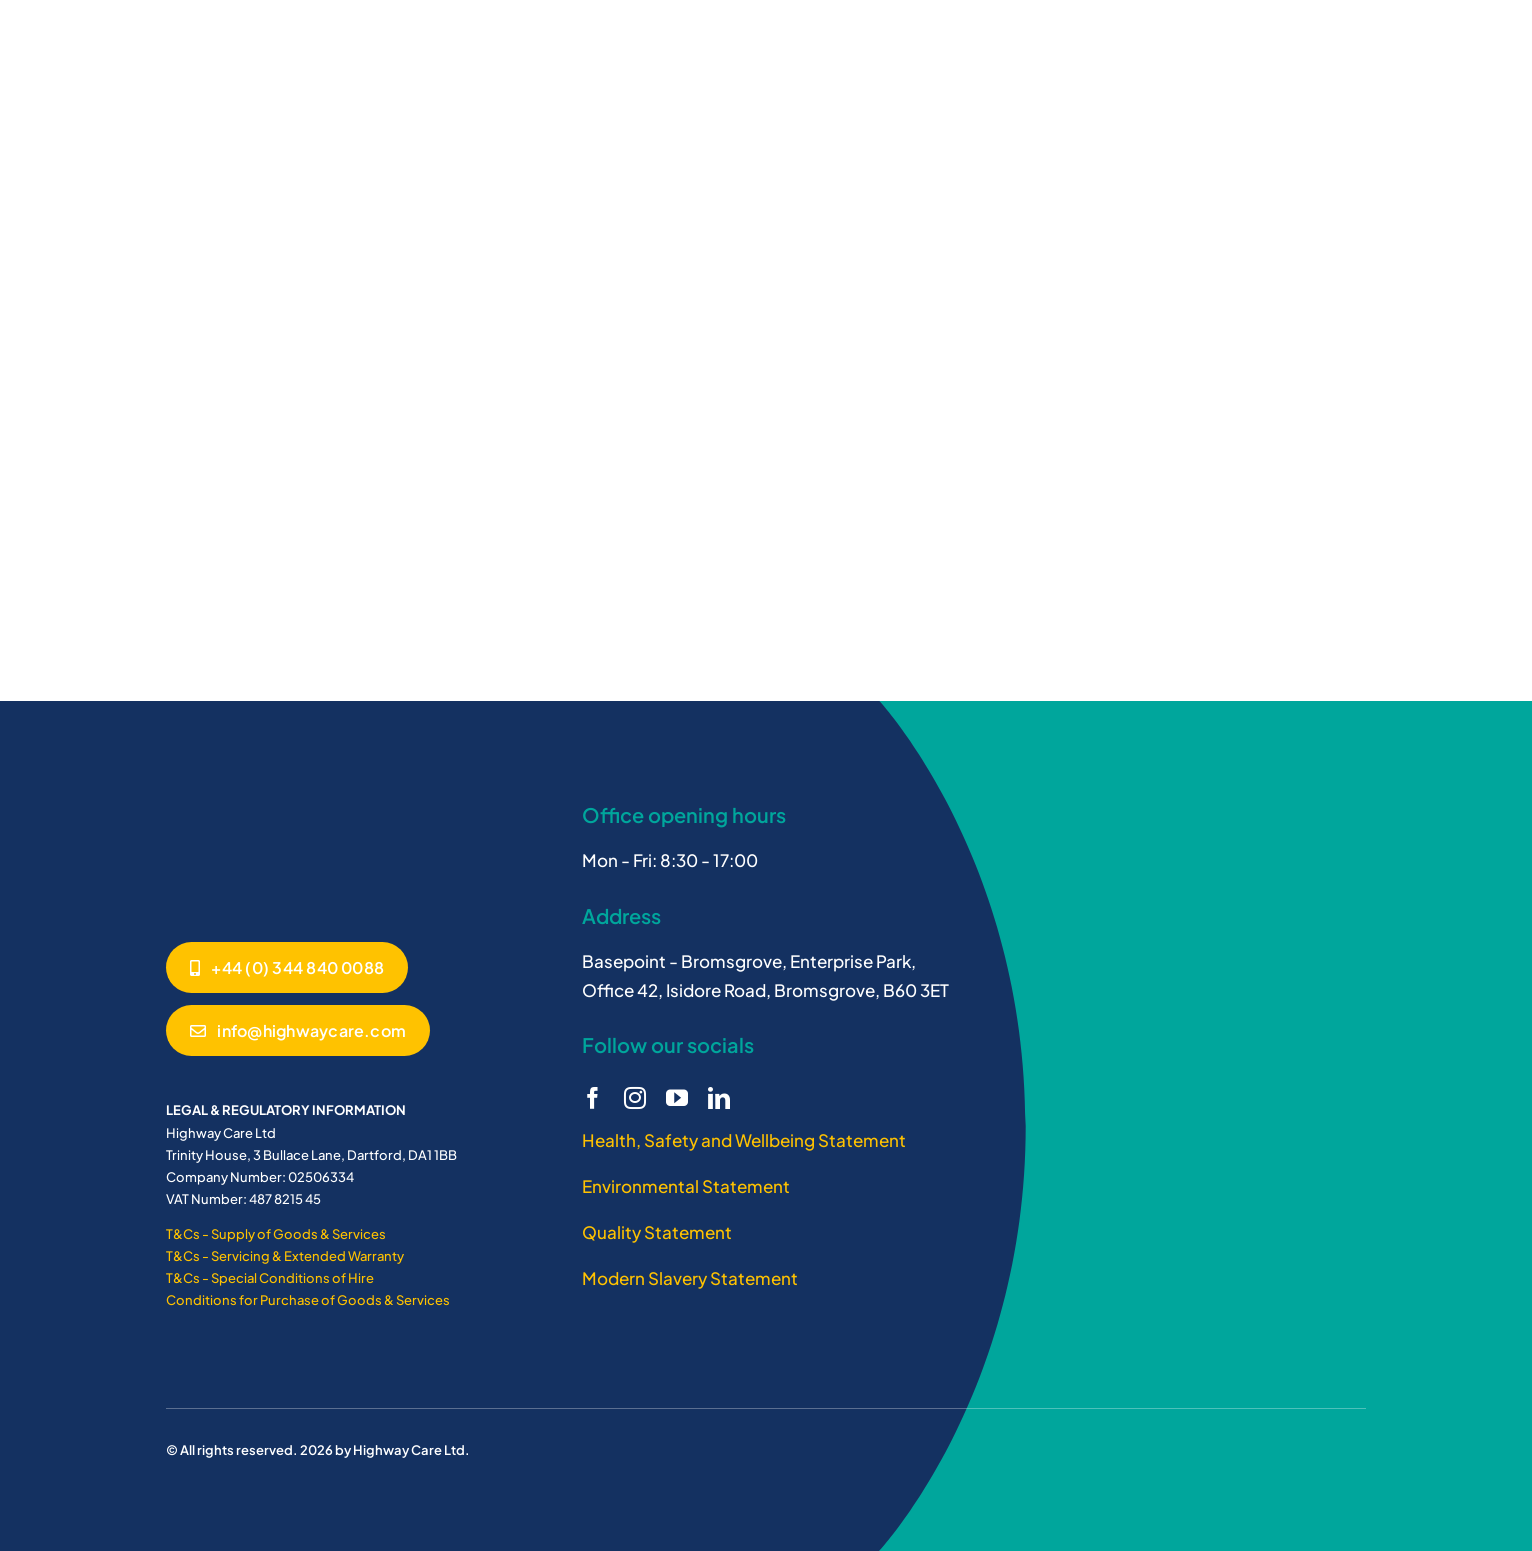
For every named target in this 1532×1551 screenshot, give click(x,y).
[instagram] (635, 1098)
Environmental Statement (686, 1186)
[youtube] (677, 1098)
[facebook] (593, 1098)
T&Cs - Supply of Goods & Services (276, 1234)
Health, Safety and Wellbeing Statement (744, 1140)
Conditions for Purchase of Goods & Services (308, 1300)
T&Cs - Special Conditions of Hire (270, 1278)
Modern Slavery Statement (690, 1278)
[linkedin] (719, 1098)
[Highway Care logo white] (241, 799)
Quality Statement (657, 1232)
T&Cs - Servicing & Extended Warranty (285, 1256)
